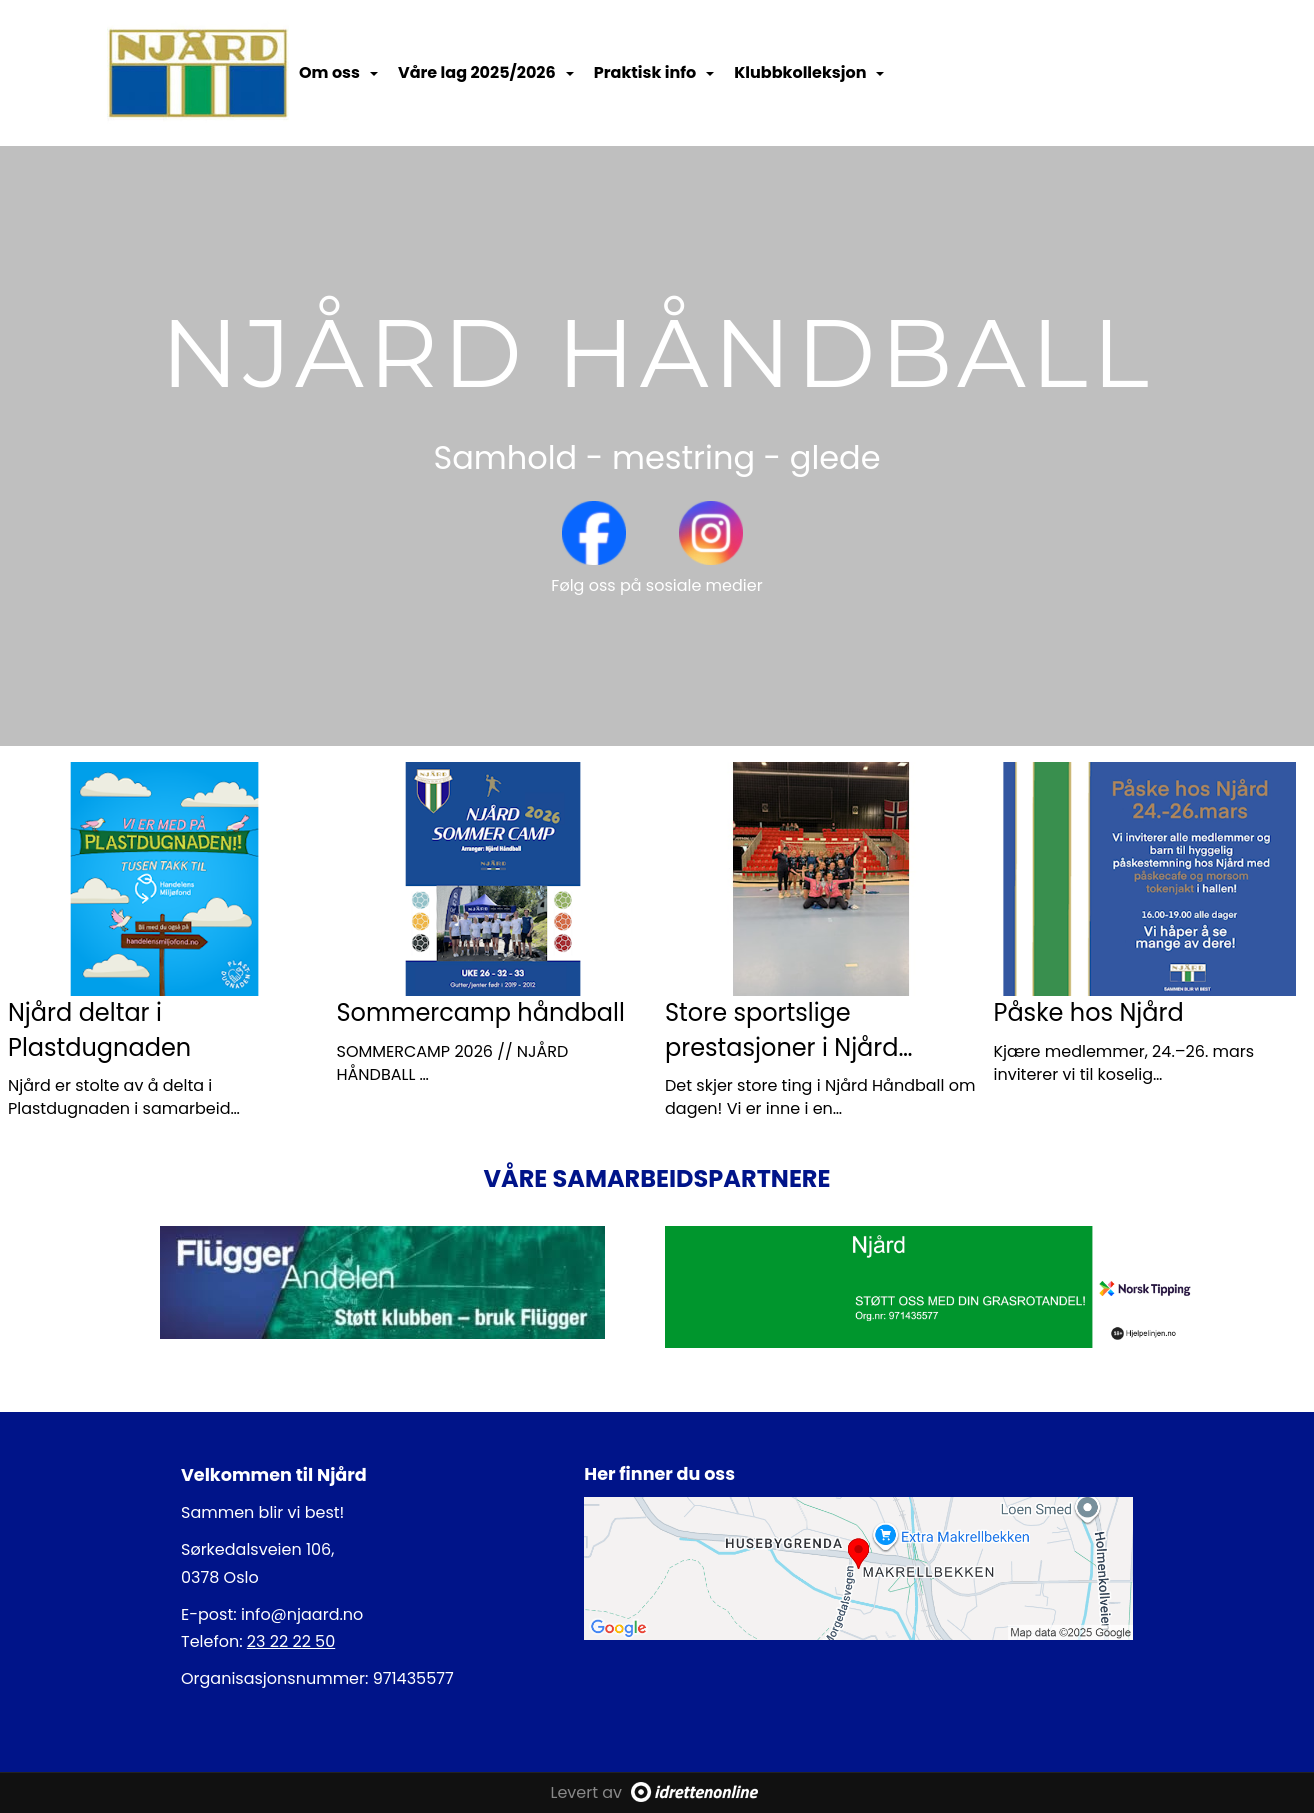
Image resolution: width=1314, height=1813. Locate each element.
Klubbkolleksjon (809, 72)
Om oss (338, 72)
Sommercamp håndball (481, 1012)
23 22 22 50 (291, 1641)
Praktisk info (654, 72)
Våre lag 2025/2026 (486, 72)
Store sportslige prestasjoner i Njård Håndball (782, 1047)
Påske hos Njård (1089, 1012)
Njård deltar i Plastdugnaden (99, 1029)
